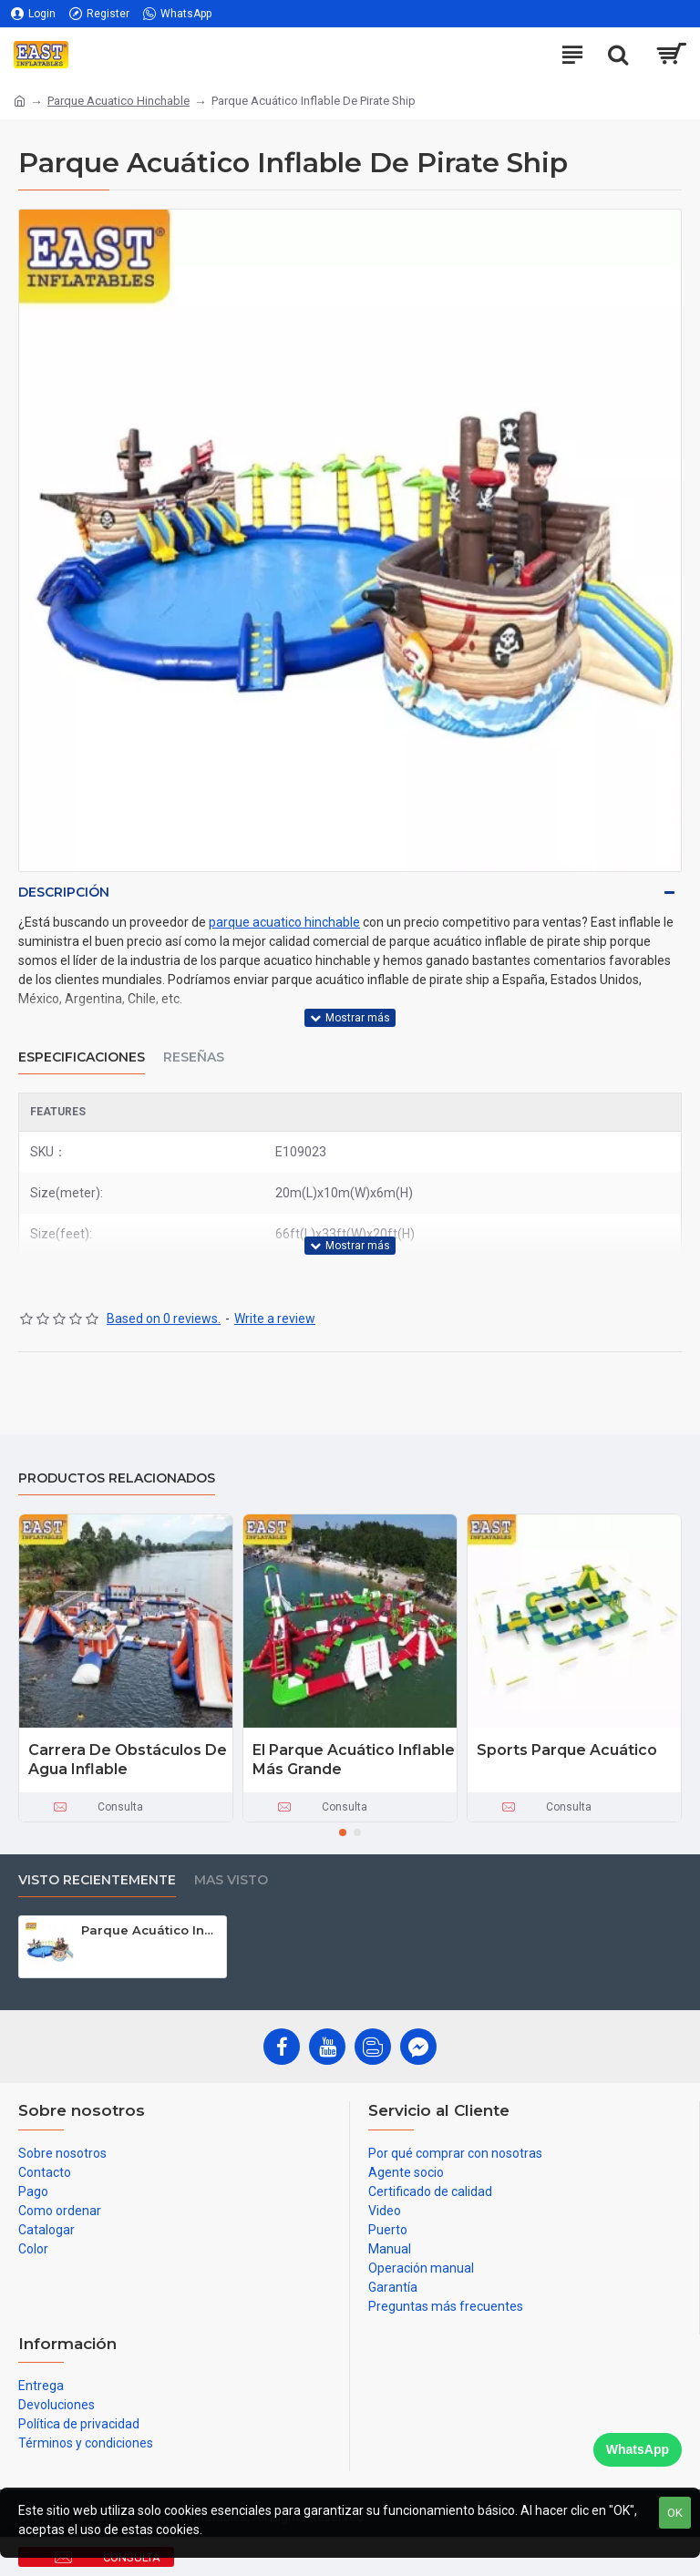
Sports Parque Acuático (567, 1750)
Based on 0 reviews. (164, 1318)
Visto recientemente (97, 1880)
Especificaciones (81, 1057)
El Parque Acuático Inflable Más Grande (353, 1759)
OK (675, 2513)
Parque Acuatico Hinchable (118, 101)
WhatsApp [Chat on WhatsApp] (637, 2449)
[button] (342, 1832)
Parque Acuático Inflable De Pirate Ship (150, 1930)
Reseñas (193, 1057)
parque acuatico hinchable (284, 922)
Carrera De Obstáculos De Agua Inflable (127, 1759)
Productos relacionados (116, 1478)
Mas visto (231, 1880)
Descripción (63, 892)
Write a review (274, 1318)
